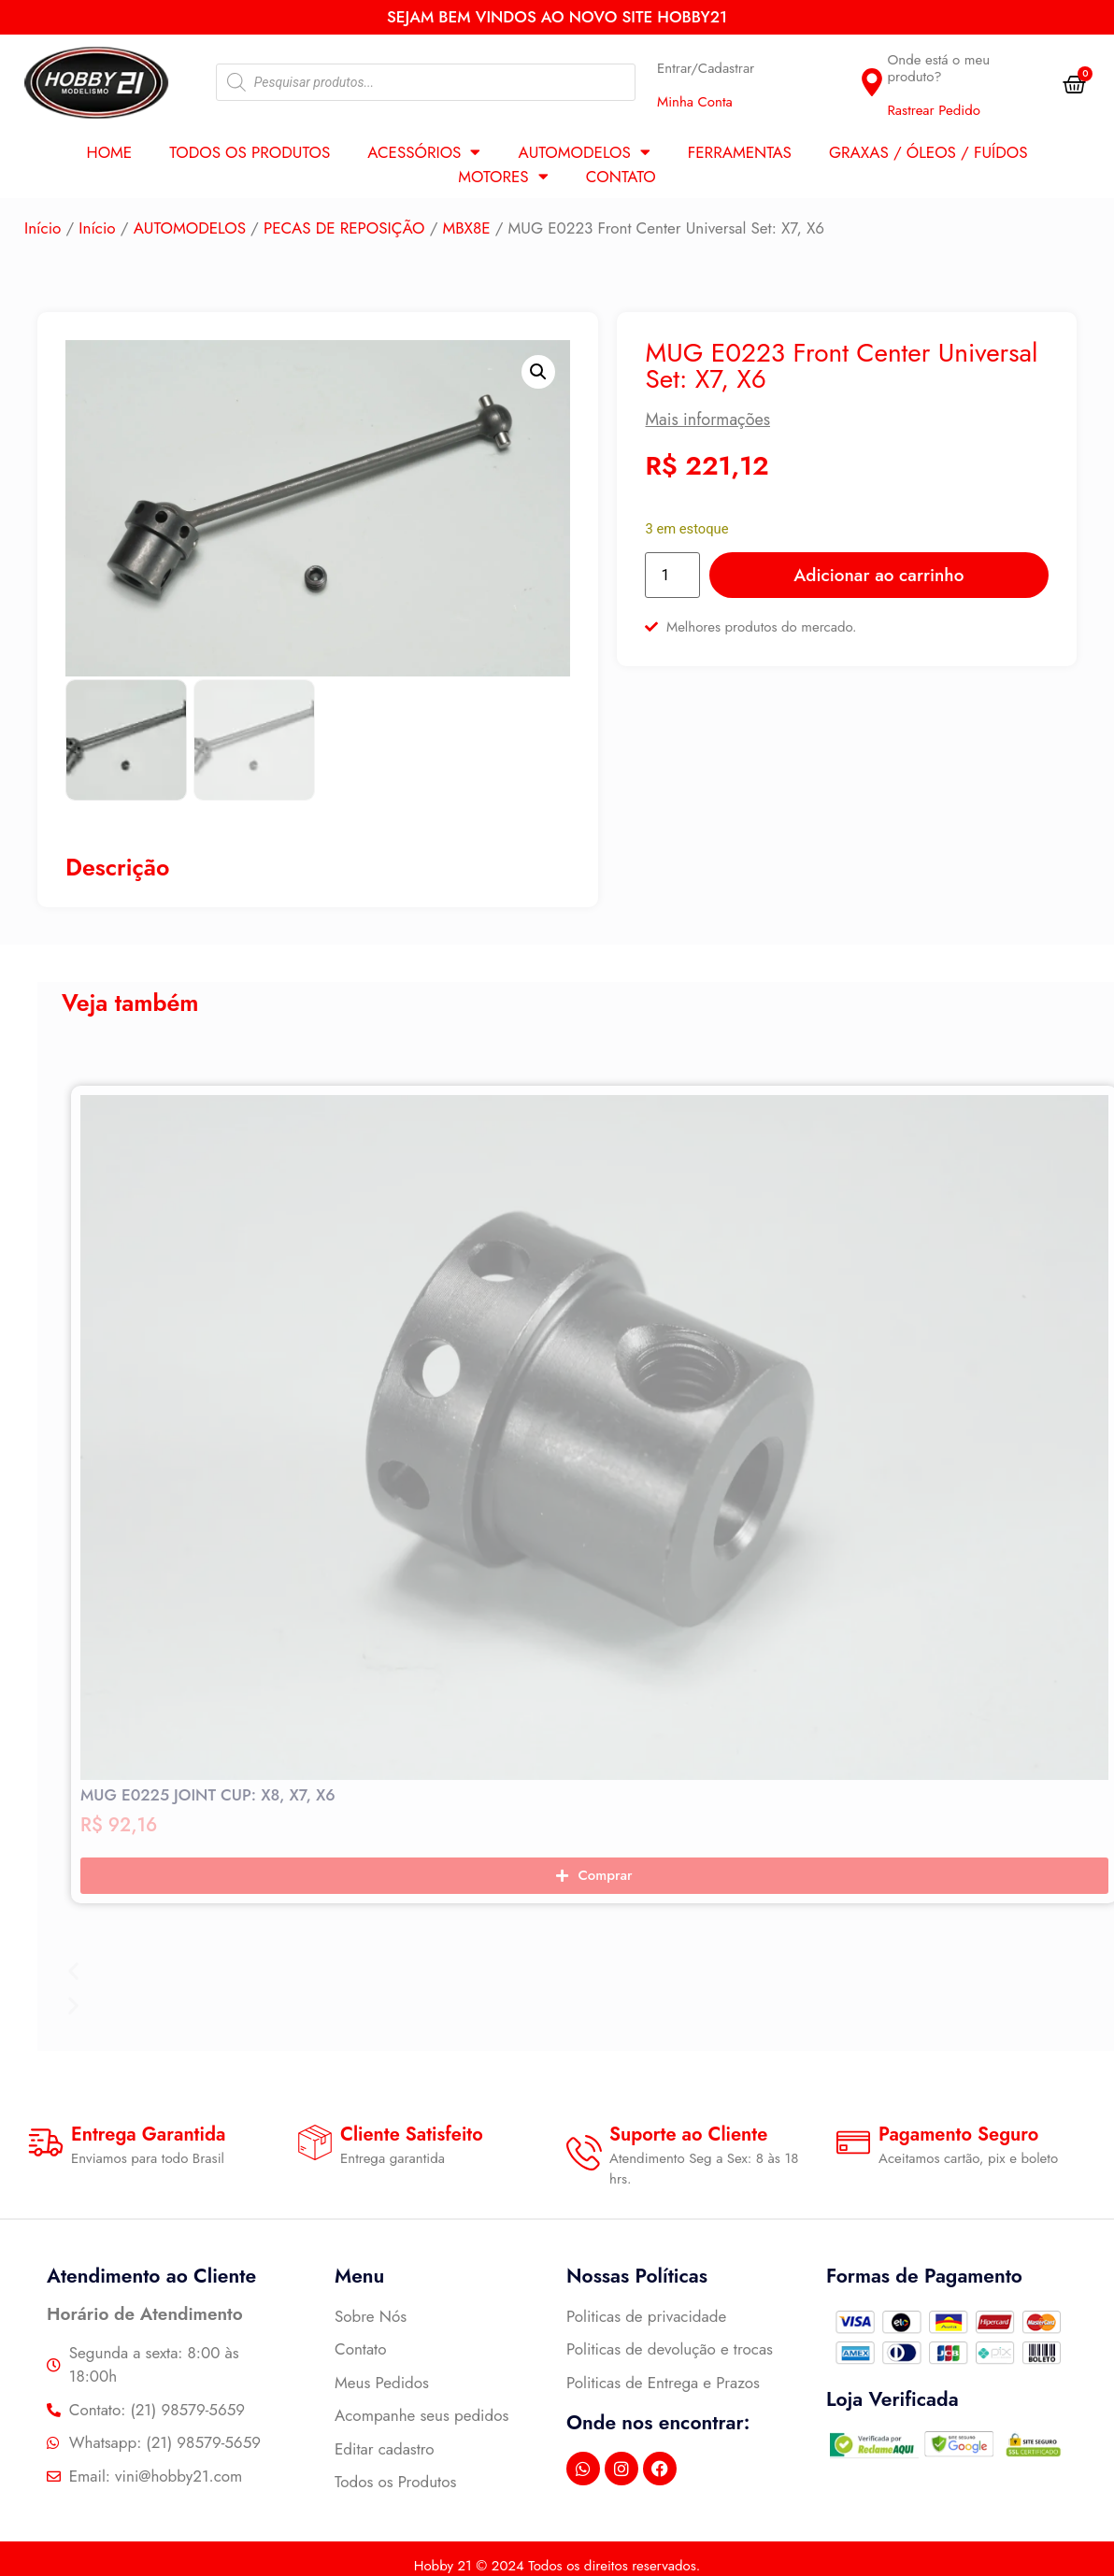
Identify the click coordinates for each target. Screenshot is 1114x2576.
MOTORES (503, 176)
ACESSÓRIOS (423, 152)
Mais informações (707, 419)
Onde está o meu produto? (938, 68)
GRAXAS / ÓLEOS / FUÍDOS (928, 152)
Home (109, 152)
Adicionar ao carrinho (878, 575)
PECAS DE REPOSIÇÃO (344, 228)
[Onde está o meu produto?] (872, 82)
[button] (538, 372)
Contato (621, 176)
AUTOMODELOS (584, 152)
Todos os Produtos (249, 152)
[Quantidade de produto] (672, 575)
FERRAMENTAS (740, 152)
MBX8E (467, 228)
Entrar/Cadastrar (705, 68)
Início (42, 228)
